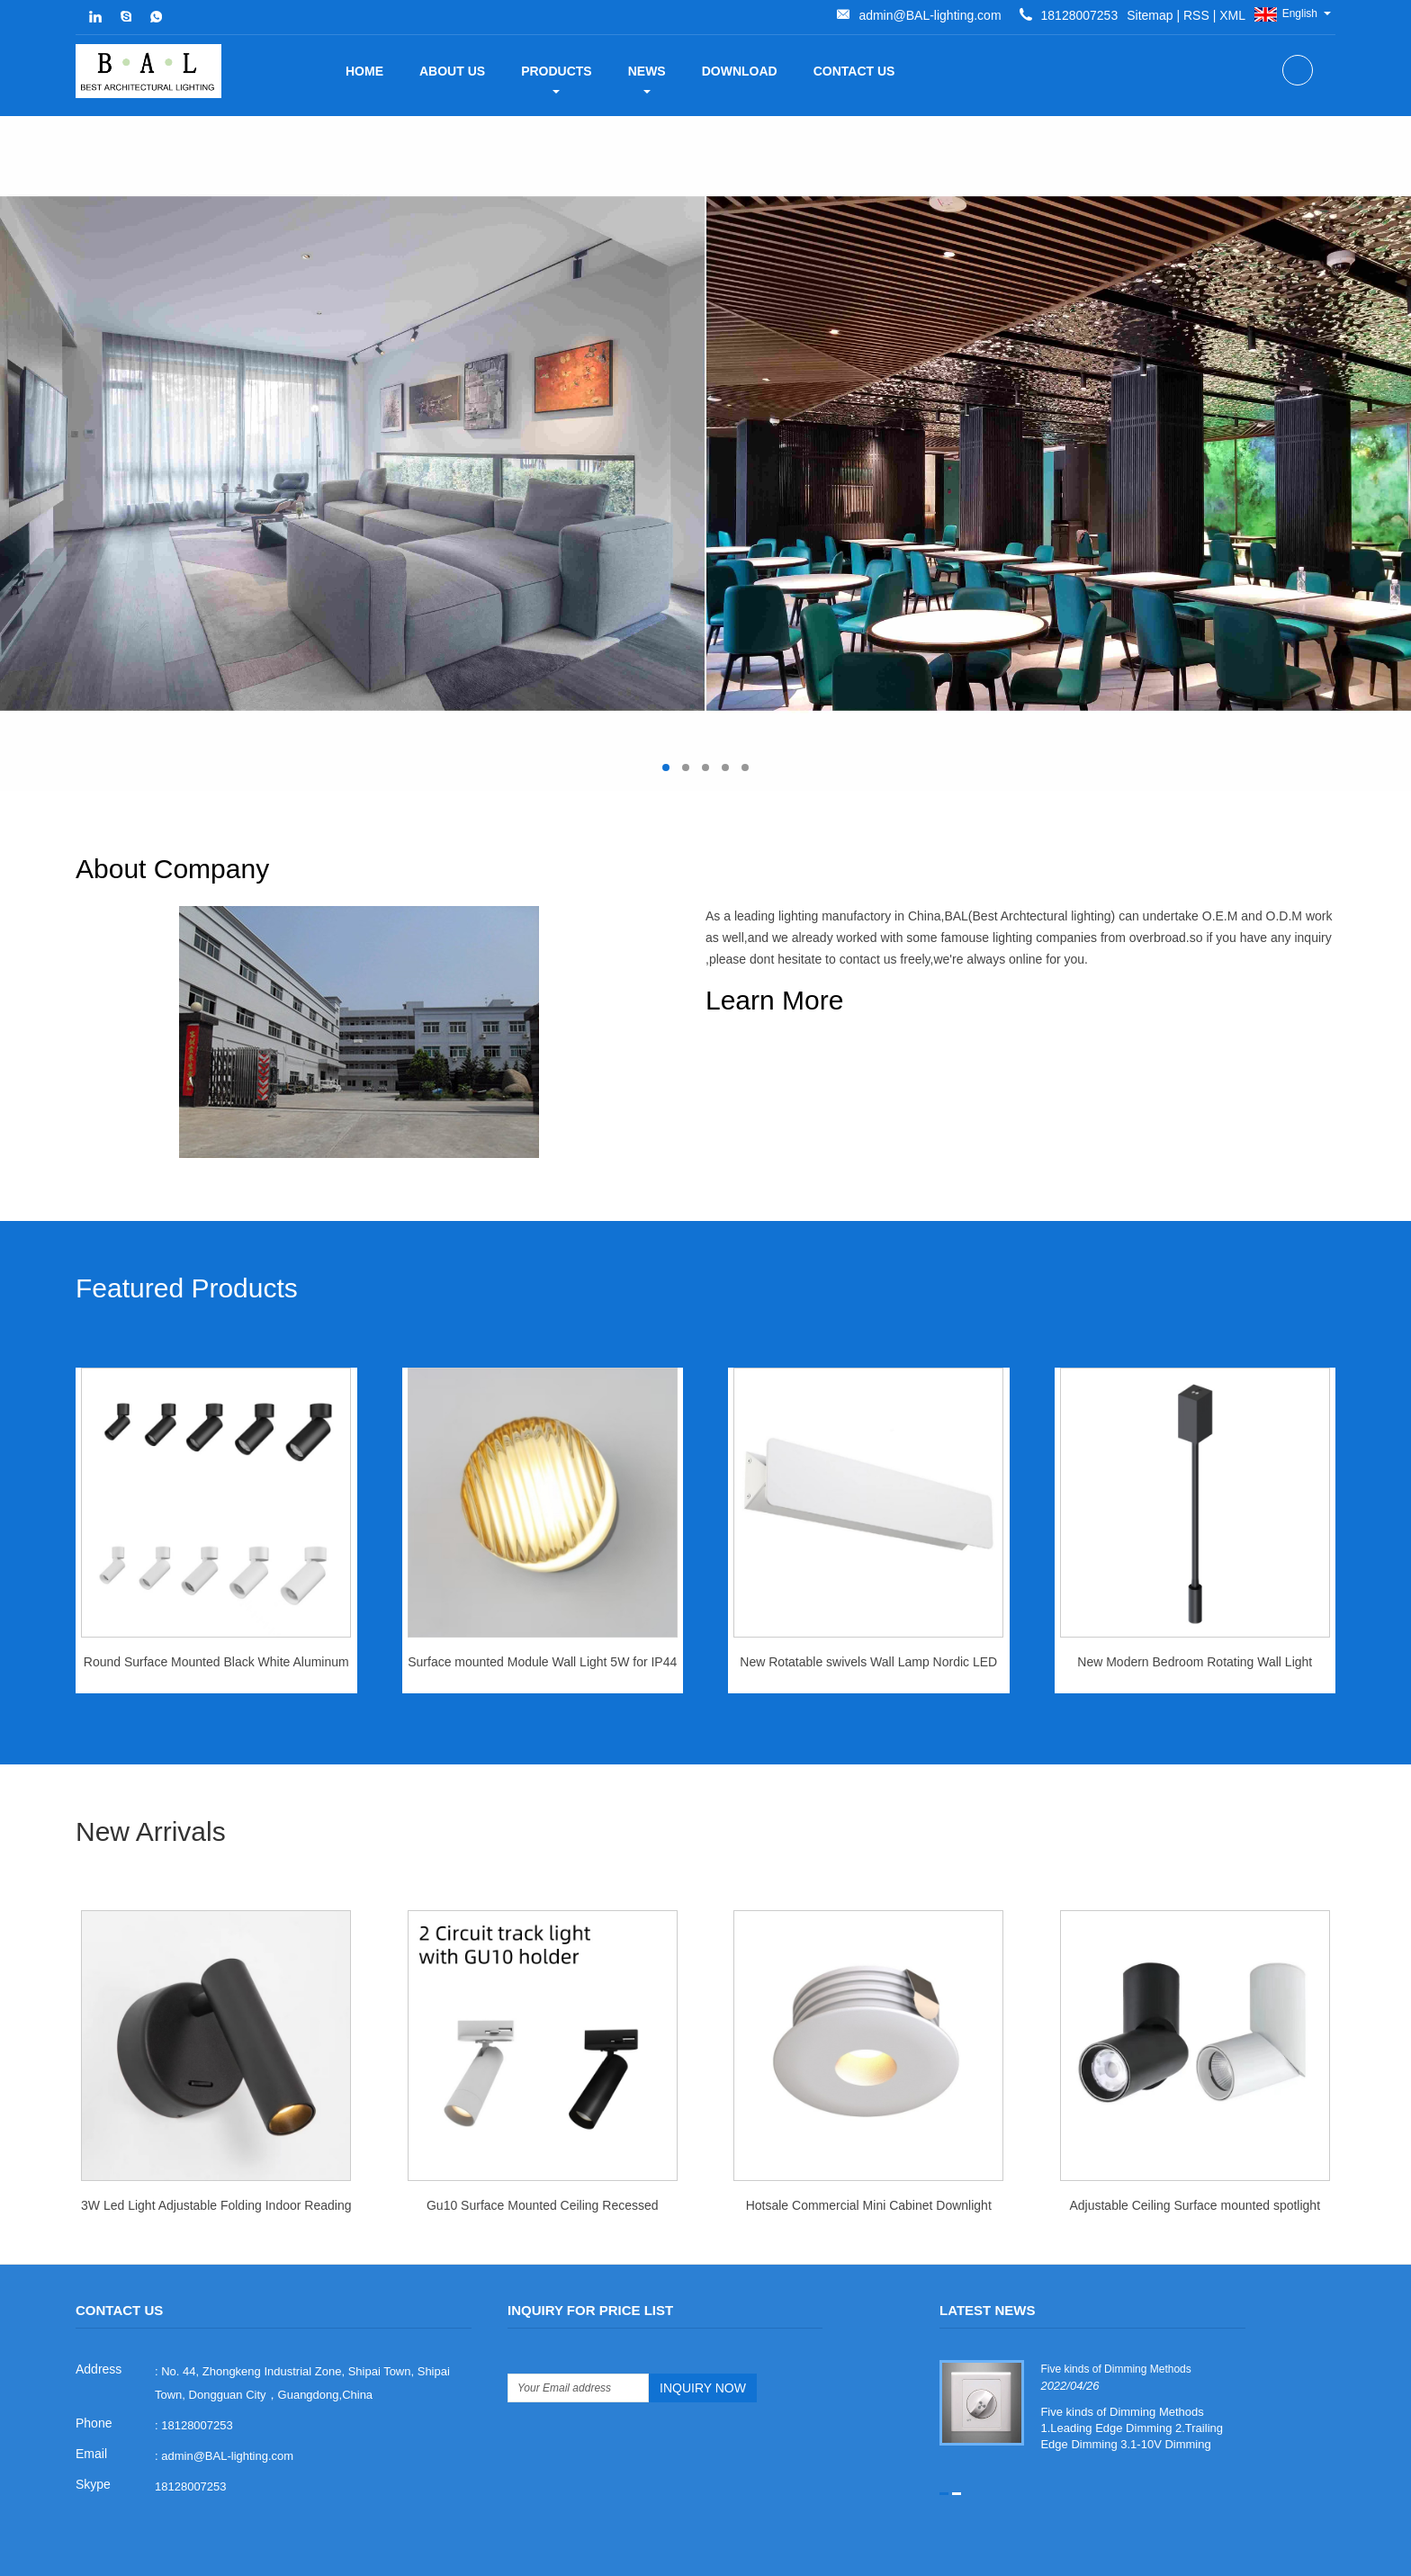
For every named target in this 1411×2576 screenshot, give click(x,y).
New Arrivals (151, 1777)
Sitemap (851, 15)
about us (452, 71)
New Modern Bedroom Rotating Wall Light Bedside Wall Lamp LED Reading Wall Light (1195, 1614)
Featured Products (187, 1236)
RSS (898, 15)
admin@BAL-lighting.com (1048, 15)
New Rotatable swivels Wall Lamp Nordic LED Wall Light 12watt (868, 1614)
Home (364, 71)
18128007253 (191, 2431)
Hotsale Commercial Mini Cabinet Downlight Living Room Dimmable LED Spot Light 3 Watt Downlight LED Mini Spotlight (869, 2155)
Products (556, 79)
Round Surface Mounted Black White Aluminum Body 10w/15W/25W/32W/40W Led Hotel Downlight (216, 1614)
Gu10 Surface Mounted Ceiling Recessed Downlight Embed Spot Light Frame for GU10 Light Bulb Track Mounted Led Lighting (543, 2155)
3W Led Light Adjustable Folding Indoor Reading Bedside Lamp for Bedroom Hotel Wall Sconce (216, 2155)
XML (934, 15)
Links (1165, 2555)
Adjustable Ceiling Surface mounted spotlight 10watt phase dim (1194, 2155)
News (647, 79)
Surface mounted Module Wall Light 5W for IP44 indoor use (542, 1614)
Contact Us (854, 71)
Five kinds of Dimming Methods (1114, 2314)
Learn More (774, 1000)
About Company (802, 869)
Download (739, 71)
